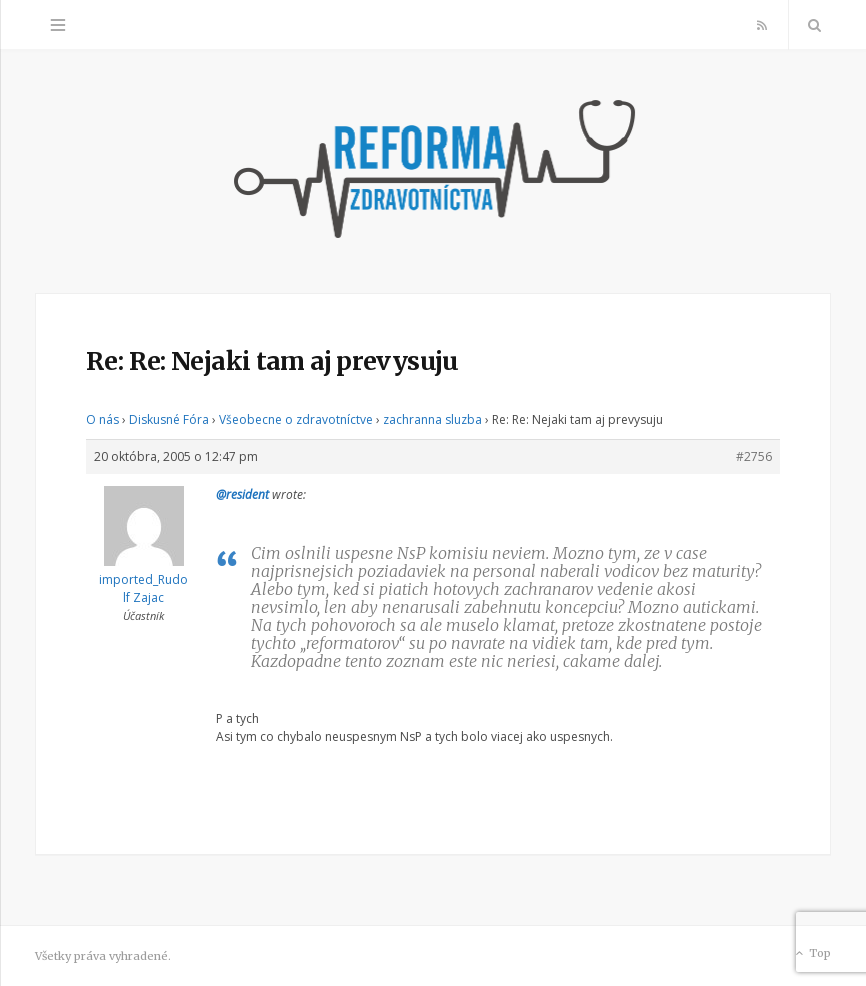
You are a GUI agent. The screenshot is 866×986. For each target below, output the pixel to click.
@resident (242, 494)
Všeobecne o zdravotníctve (296, 419)
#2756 (754, 456)
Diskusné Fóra (169, 419)
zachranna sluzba (432, 419)
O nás (102, 419)
